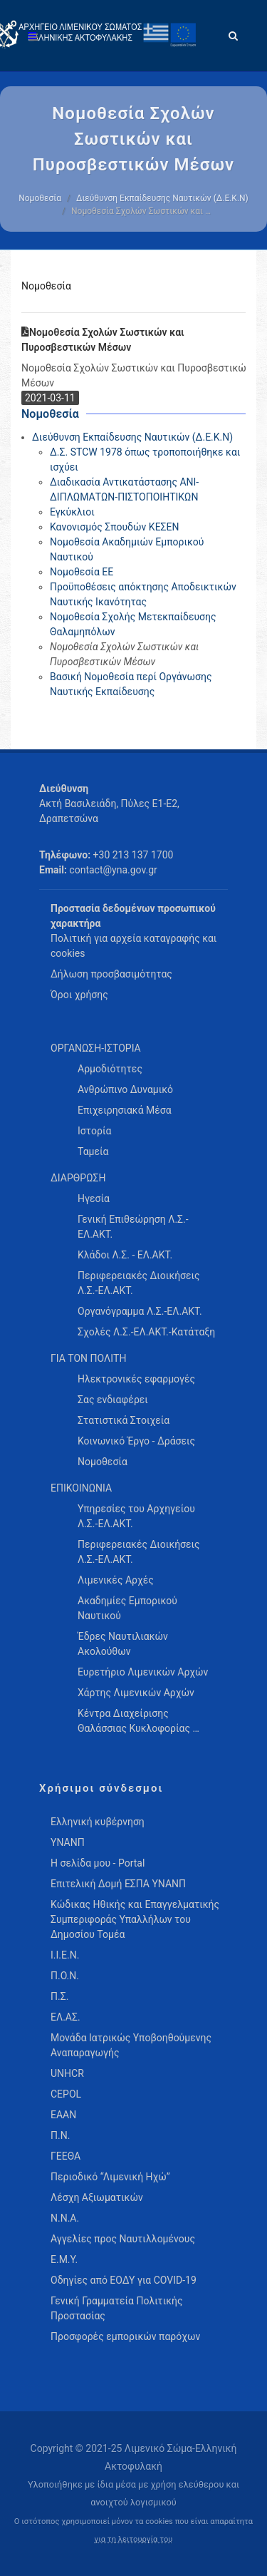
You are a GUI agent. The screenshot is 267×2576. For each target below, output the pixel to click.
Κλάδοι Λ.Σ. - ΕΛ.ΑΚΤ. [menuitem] (125, 1255)
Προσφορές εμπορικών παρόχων (125, 2336)
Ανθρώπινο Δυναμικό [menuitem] (125, 1089)
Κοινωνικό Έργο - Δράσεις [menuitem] (136, 1441)
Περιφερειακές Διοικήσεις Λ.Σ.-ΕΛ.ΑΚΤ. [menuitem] (139, 1283)
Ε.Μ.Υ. (64, 2259)
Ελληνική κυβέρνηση (98, 1821)
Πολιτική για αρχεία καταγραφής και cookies (133, 946)
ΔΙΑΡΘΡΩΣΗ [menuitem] (78, 1178)
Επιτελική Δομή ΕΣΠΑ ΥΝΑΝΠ (118, 1883)
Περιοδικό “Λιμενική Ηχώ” (110, 2176)
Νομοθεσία (40, 198)
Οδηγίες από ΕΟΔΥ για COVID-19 (124, 2280)
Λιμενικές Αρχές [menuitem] (116, 1580)
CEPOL (66, 2094)
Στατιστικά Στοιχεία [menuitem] (123, 1420)
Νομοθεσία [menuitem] (102, 1461)
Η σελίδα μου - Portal (98, 1863)
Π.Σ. (59, 1996)
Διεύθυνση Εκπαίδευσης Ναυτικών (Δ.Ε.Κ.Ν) (162, 198)
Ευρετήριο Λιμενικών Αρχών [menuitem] (143, 1672)
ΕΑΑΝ (63, 2114)
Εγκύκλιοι (72, 512)
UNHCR (67, 2073)
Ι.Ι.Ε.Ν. (65, 1955)
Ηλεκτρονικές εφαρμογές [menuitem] (136, 1379)
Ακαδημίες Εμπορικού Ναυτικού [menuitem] (127, 1608)
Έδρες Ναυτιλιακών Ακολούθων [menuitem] (123, 1644)
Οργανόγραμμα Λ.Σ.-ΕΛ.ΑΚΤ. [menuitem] (140, 1311)
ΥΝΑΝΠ (68, 1842)
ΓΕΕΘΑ (65, 2156)
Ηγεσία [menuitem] (94, 1198)
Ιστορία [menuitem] (94, 1130)
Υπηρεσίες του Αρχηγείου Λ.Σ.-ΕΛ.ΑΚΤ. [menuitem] (136, 1516)
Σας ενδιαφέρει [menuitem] (113, 1399)
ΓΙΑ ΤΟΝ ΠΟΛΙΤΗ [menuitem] (88, 1358)
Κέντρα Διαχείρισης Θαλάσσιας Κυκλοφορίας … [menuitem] (138, 1721)
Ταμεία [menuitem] (93, 1151)
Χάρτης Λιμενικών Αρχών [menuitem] (136, 1692)
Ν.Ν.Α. (65, 2218)
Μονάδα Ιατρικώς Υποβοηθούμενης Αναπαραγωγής (131, 2045)
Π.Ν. (60, 2135)
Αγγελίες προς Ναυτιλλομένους (123, 2238)
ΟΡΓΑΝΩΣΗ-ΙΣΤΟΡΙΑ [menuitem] (96, 1048)
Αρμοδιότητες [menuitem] (110, 1068)
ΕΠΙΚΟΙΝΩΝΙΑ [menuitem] (81, 1488)
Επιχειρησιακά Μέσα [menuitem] (125, 1110)
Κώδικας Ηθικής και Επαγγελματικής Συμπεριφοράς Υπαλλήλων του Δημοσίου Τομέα (135, 1919)
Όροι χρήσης (79, 994)
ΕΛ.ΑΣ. (65, 2017)
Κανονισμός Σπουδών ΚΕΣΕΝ (114, 527)
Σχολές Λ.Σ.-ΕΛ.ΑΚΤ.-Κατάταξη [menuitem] (146, 1332)
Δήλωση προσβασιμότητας (111, 974)
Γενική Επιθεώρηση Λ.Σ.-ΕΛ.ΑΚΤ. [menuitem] (133, 1226)
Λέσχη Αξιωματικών (97, 2197)
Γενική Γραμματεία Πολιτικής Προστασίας (116, 2308)
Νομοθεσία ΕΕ (81, 572)
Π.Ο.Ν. (65, 1975)
